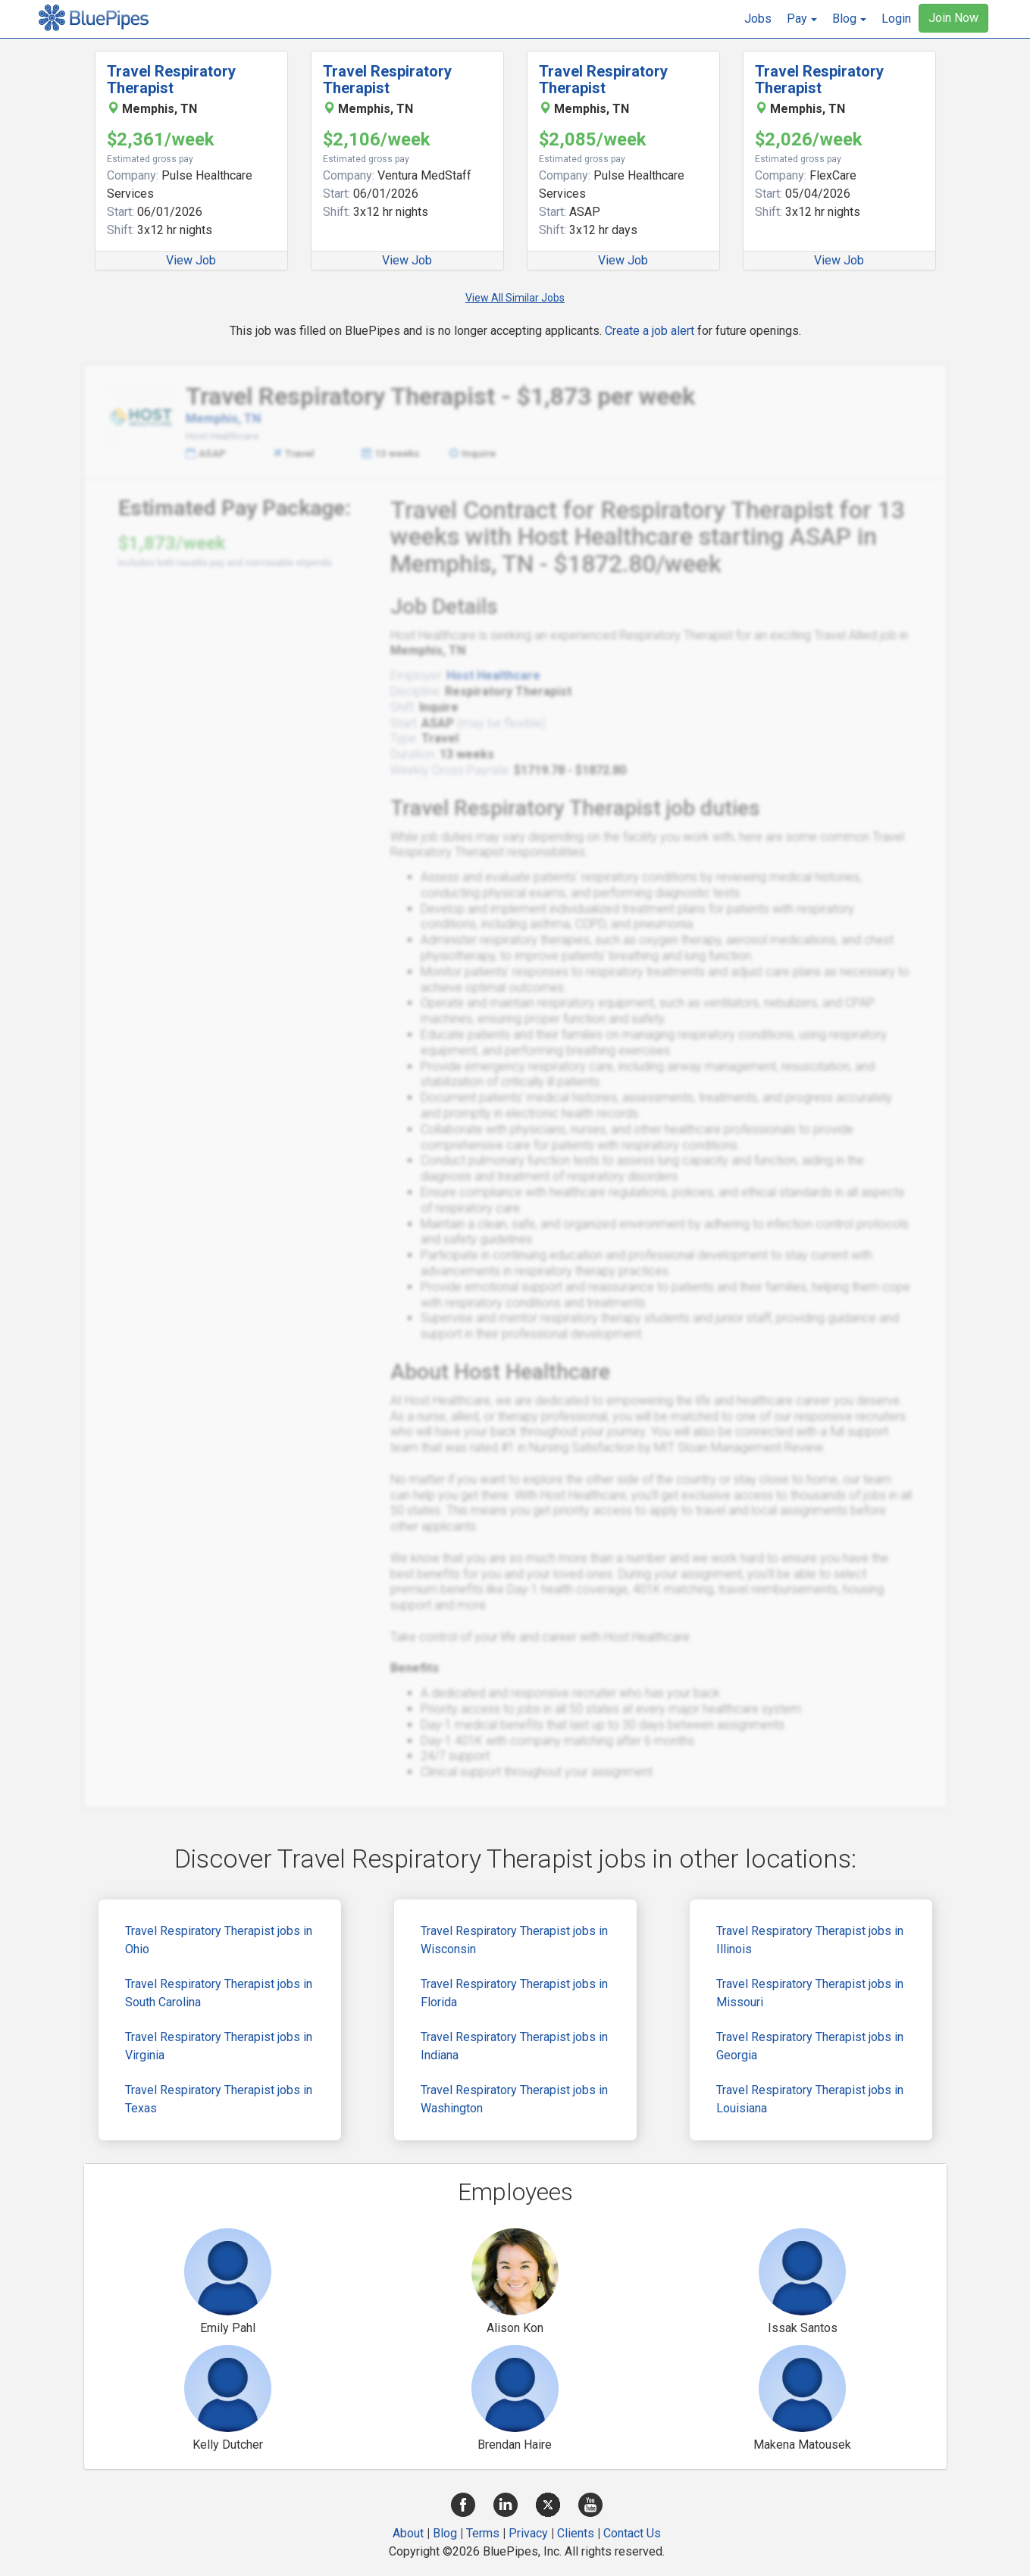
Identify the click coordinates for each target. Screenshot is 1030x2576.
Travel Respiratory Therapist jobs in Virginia (218, 2046)
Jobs (758, 18)
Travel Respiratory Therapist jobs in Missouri (809, 1993)
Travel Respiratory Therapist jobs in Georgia (809, 2046)
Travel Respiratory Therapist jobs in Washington (514, 2099)
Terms (482, 2533)
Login (896, 18)
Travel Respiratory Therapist (171, 79)
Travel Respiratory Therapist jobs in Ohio (218, 1940)
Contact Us (632, 2533)
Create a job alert (649, 331)
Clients (575, 2533)
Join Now (953, 18)
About (408, 2533)
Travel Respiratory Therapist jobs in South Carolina (218, 1993)
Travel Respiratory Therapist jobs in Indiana (514, 2046)
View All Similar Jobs (515, 298)
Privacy (528, 2533)
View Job (191, 260)
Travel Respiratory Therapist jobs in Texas (218, 2099)
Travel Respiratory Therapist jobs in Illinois (809, 1940)
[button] (802, 19)
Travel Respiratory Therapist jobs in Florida (514, 1993)
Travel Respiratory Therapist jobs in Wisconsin (514, 1940)
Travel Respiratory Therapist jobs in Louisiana (809, 2099)
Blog (445, 2533)
